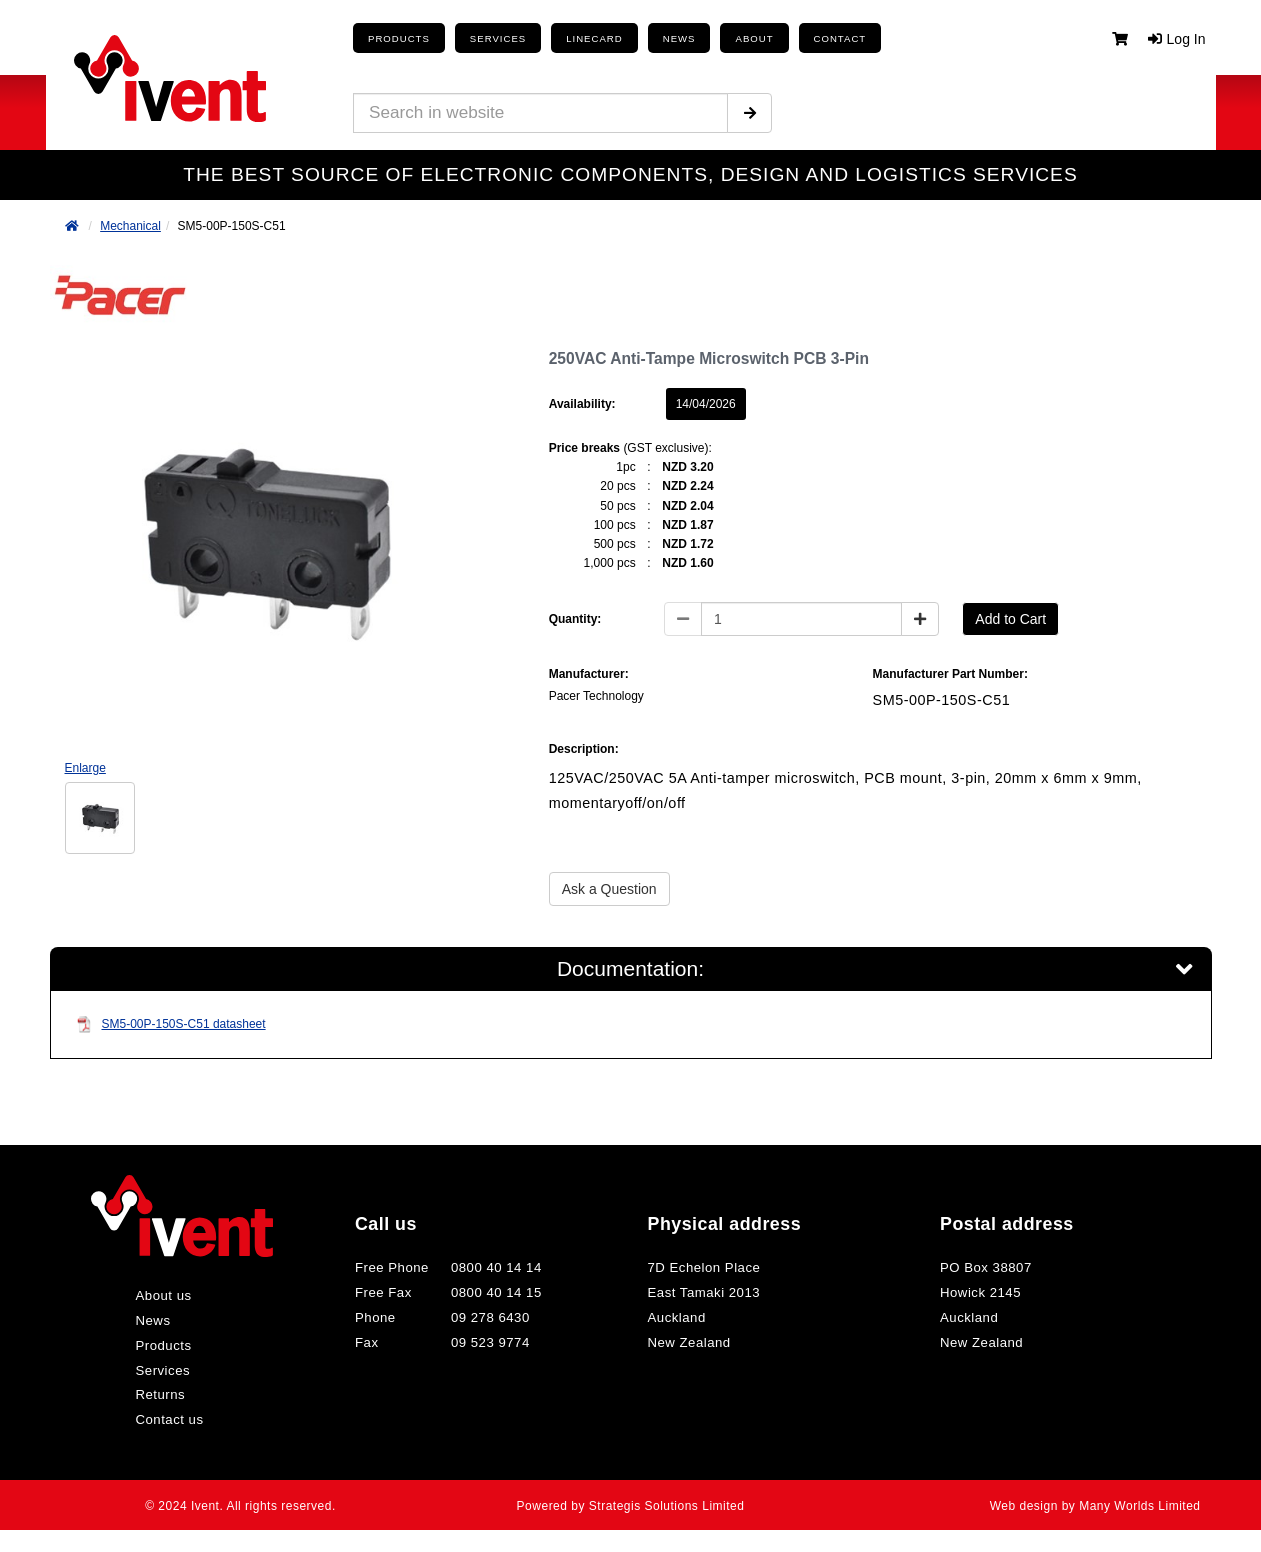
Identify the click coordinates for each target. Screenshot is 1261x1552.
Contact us (167, 1425)
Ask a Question (609, 889)
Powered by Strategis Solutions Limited (630, 1511)
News (151, 1326)
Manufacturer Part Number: (950, 674)
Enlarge (85, 768)
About (720, 38)
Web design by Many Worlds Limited (1105, 1511)
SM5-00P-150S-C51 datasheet (171, 1029)
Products (394, 38)
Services (160, 1376)
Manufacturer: (589, 674)
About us (161, 1301)
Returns (158, 1400)
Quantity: (575, 619)
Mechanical (130, 226)
